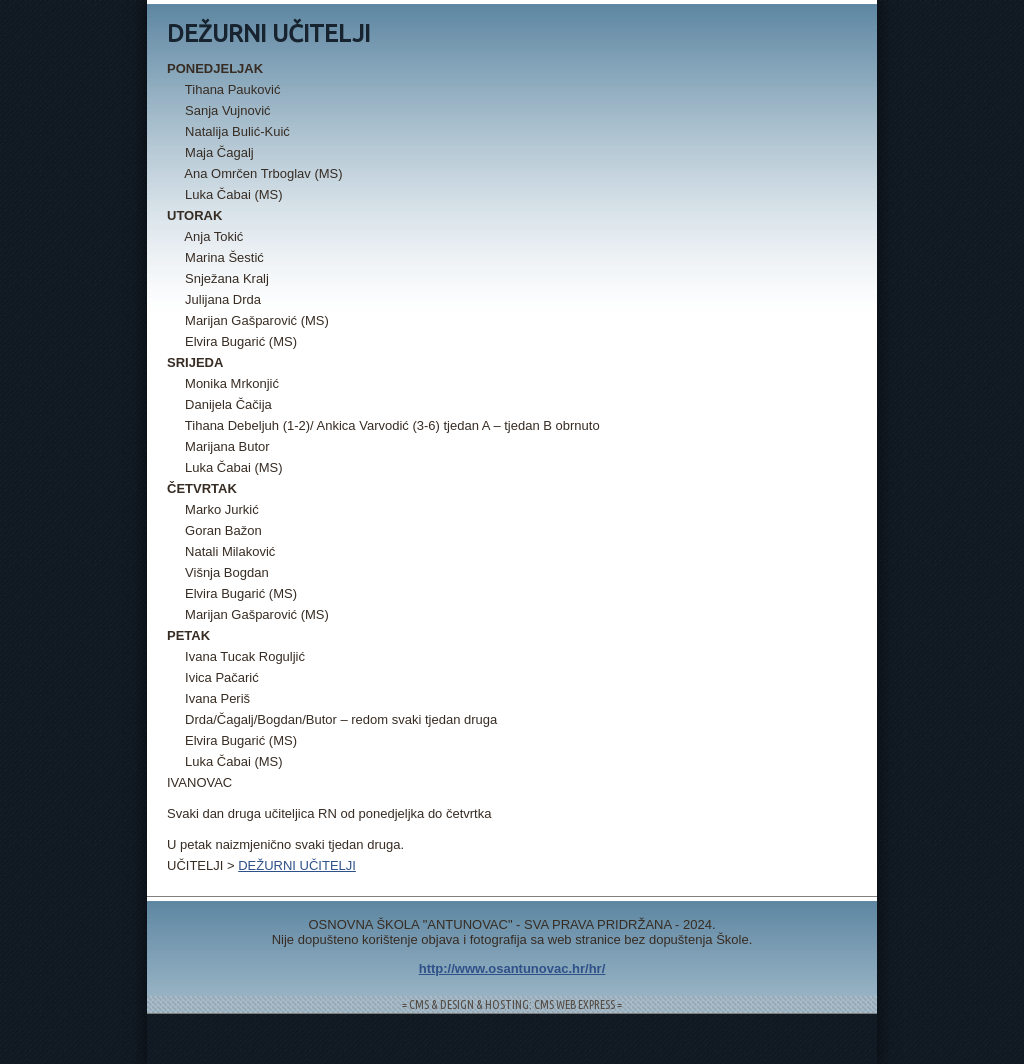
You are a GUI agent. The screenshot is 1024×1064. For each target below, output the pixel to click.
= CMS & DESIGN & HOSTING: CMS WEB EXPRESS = (512, 1004)
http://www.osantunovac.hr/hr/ (512, 968)
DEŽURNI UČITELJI (297, 865)
